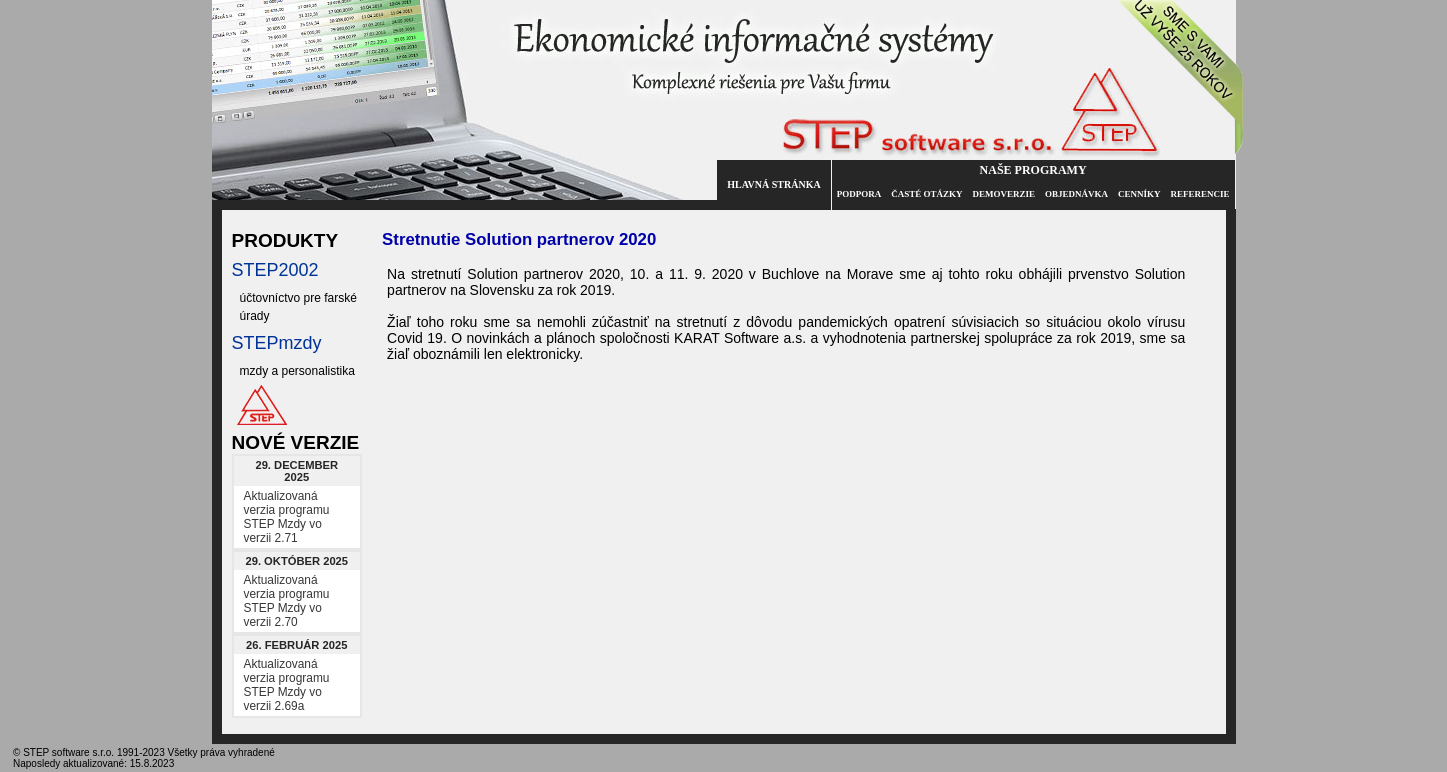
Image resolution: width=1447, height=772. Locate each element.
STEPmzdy (277, 343)
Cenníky (1139, 194)
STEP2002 (275, 270)
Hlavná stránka (773, 184)
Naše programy (1033, 170)
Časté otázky (926, 194)
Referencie (1199, 194)
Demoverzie (1003, 194)
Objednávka (1076, 194)
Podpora (859, 194)
